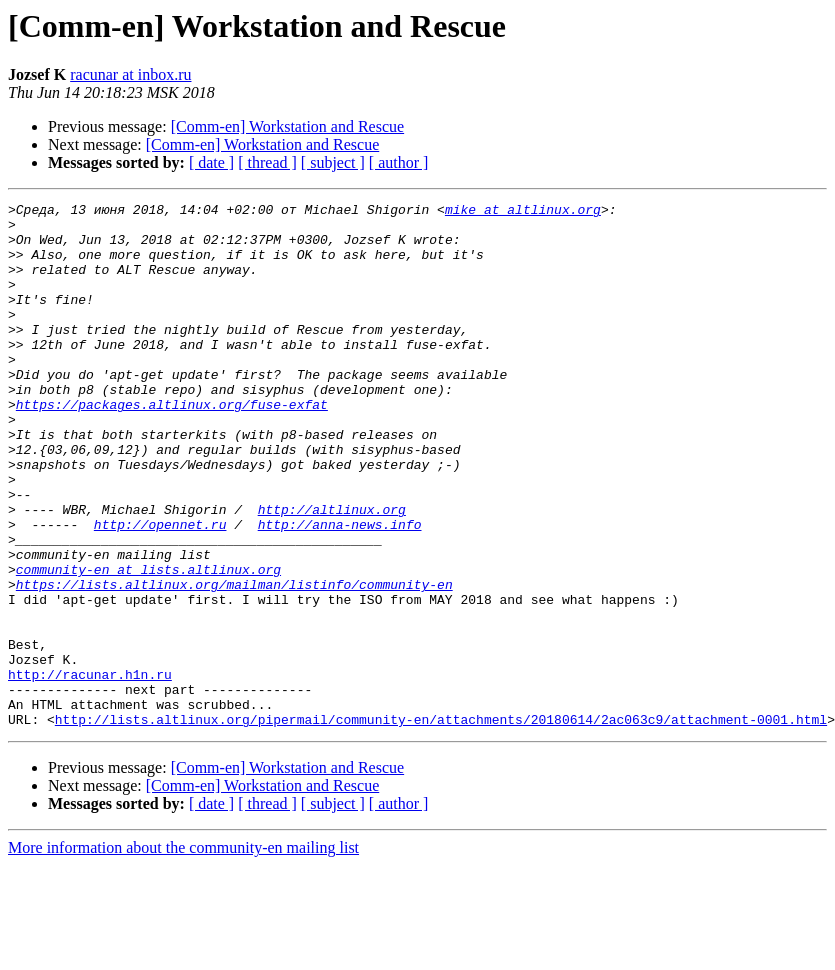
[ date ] (211, 162)
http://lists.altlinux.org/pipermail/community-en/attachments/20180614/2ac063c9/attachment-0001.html (441, 824)
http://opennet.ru (160, 590)
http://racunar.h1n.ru (90, 770)
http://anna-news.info (340, 590)
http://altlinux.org (332, 572)
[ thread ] (267, 162)
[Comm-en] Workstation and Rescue (287, 126)
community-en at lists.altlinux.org (148, 644)
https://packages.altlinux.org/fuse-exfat (172, 446)
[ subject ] (333, 162)
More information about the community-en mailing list (183, 952)
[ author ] (399, 162)
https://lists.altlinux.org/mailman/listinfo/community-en (234, 662)
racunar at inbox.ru (130, 74)
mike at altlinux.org (523, 212)
